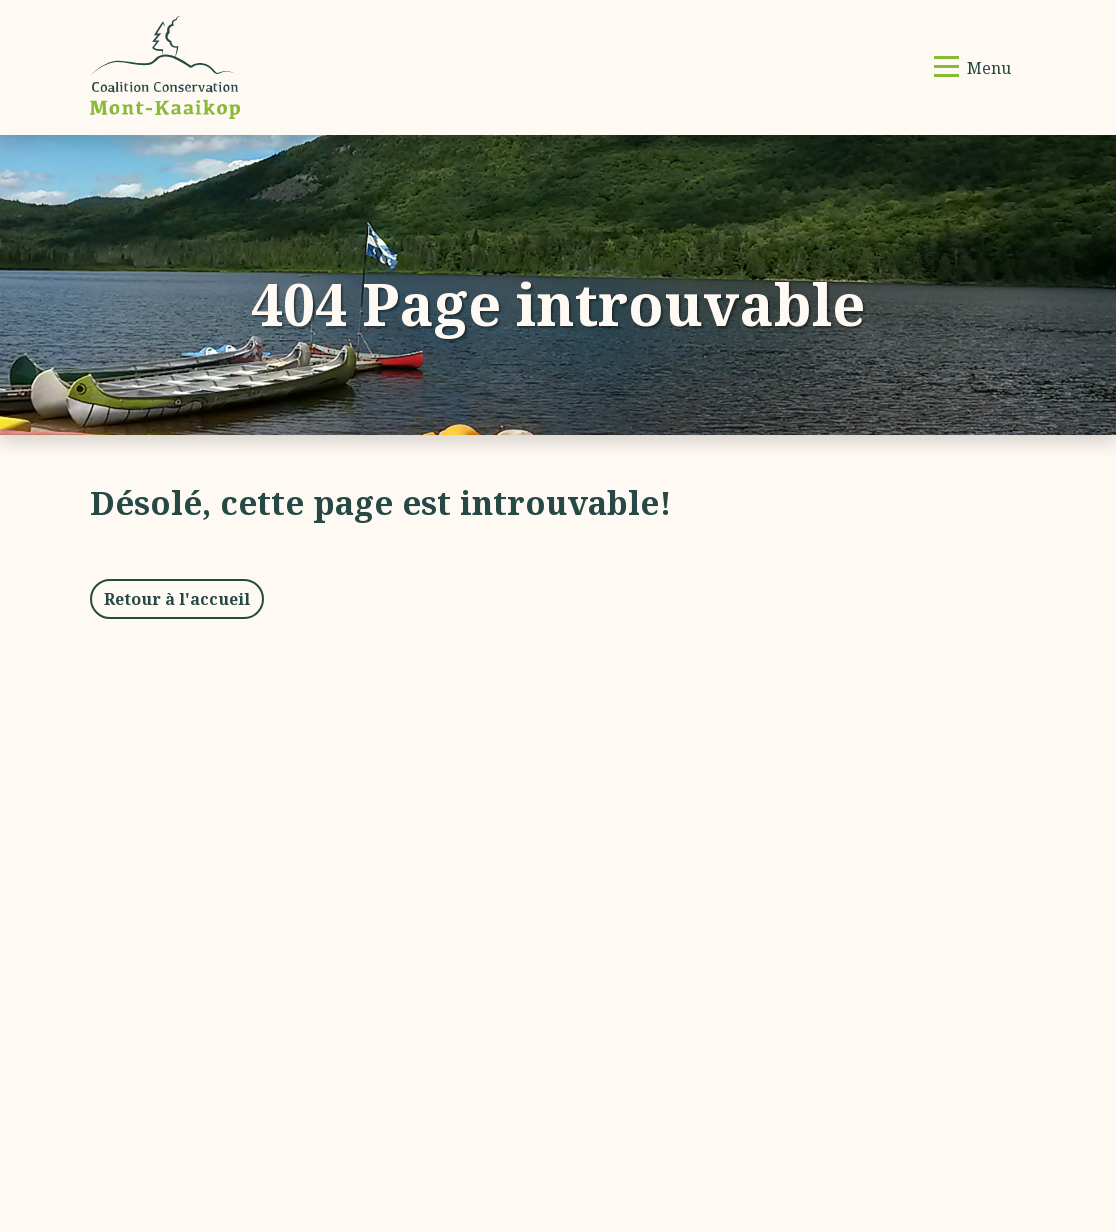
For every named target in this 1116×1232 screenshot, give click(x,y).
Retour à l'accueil (177, 599)
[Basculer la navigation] (972, 68)
